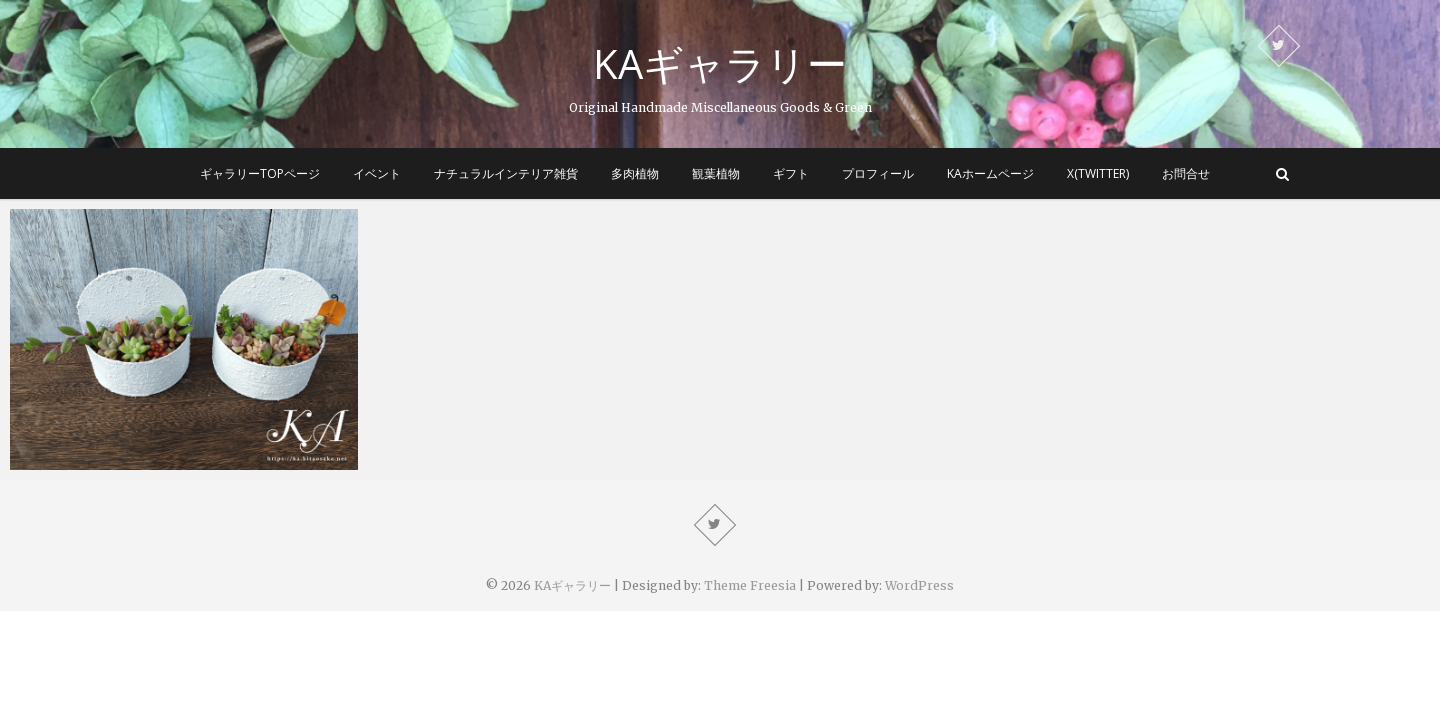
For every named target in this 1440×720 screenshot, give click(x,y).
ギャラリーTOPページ (260, 173)
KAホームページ (990, 173)
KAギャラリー (720, 64)
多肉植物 (635, 173)
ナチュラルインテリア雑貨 (506, 173)
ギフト (791, 173)
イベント (377, 173)
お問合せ (1186, 173)
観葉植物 (716, 173)
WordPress (919, 585)
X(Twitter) (1098, 173)
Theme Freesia (750, 585)
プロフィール (878, 173)
